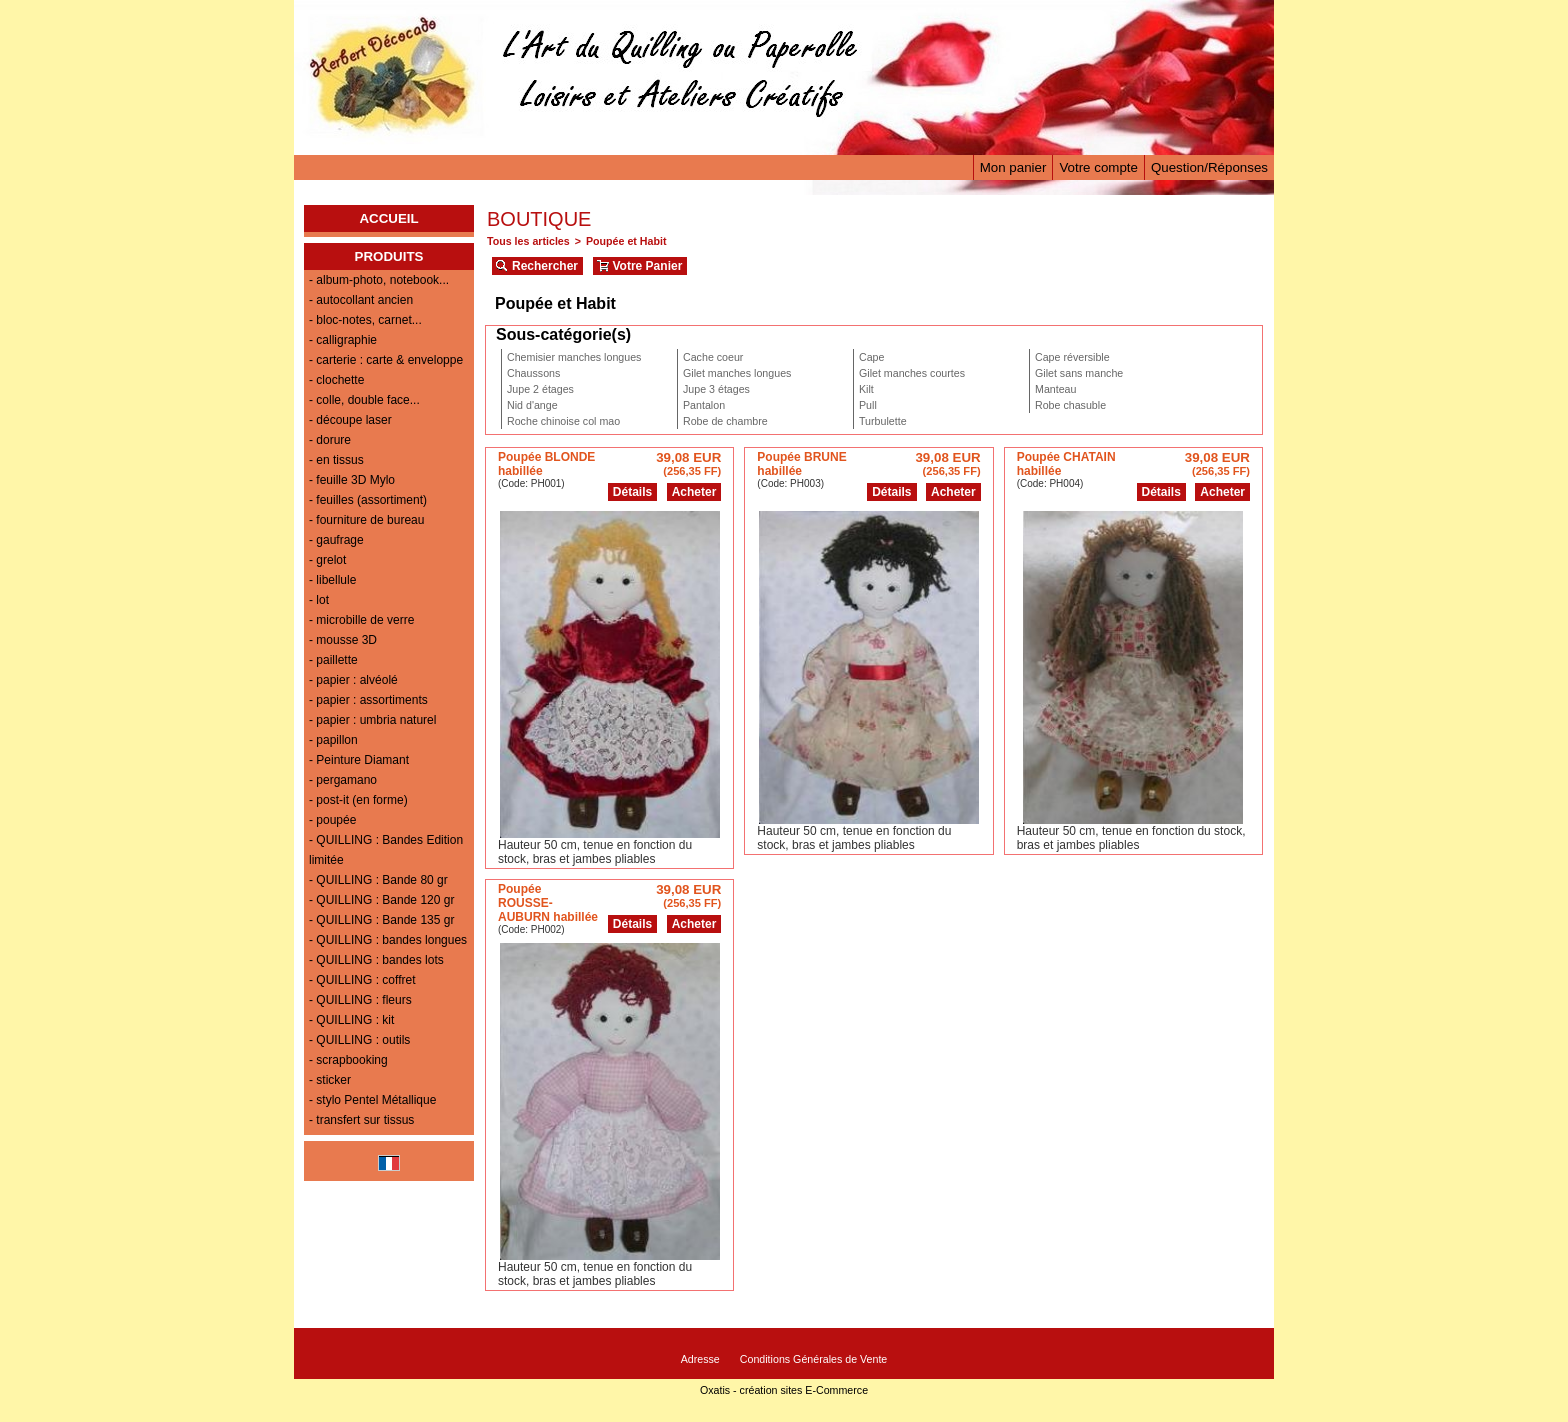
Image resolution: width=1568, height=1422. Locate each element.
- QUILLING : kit (351, 1020)
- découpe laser (350, 420)
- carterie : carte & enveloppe (386, 360)
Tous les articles (528, 241)
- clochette (336, 380)
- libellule (332, 580)
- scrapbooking (348, 1060)
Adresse (700, 1359)
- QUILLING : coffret (362, 980)
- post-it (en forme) (358, 800)
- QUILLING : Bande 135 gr (381, 920)
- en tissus (336, 460)
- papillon (333, 740)
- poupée (332, 820)
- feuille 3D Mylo (352, 480)
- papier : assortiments (368, 700)
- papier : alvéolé (353, 680)
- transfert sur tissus (361, 1120)
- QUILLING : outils (359, 1040)
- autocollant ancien (361, 300)
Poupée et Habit (626, 241)
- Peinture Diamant (359, 760)
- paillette (333, 660)
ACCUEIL (388, 218)
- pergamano (343, 780)
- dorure (330, 440)
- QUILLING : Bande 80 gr (378, 880)
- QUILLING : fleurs (360, 1000)
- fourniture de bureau (366, 520)
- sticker (330, 1080)
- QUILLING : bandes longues (388, 940)
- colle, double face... (364, 400)
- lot (319, 600)
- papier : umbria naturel (372, 720)
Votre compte (1098, 167)
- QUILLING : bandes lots (376, 960)
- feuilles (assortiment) (368, 500)
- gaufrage (336, 540)
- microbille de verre (361, 620)
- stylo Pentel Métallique (372, 1100)
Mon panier (1013, 167)
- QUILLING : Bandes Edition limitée (386, 850)
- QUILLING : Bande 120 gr (381, 900)
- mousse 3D (343, 640)
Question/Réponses (1209, 167)
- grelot (327, 560)
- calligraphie (343, 340)
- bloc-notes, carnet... (365, 320)
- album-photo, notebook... (379, 280)
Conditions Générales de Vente (814, 1359)
